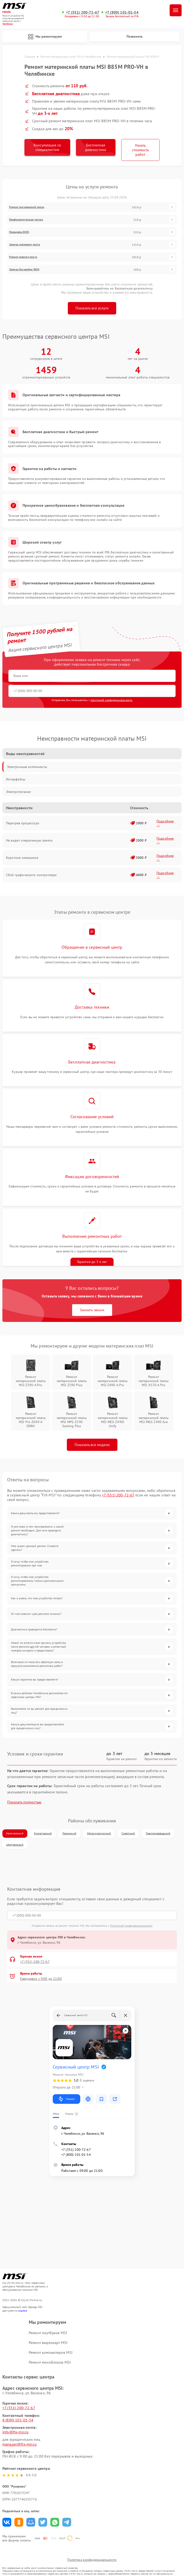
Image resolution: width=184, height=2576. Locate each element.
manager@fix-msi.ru (19, 2444)
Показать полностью (24, 1802)
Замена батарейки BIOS (24, 269)
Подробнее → (165, 823)
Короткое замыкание (22, 857)
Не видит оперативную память (29, 840)
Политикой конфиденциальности (131, 1925)
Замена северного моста (24, 244)
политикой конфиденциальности (111, 700)
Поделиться (6, 2522)
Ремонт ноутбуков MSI (48, 2332)
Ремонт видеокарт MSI (48, 2342)
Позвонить (134, 36)
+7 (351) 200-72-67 (82, 12)
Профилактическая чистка (26, 219)
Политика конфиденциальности (91, 2560)
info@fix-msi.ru (15, 2432)
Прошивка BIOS (19, 232)
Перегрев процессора (22, 823)
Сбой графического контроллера (31, 875)
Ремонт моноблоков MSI (50, 2362)
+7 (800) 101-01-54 (121, 12)
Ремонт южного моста (23, 257)
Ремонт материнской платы (26, 207)
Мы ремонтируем (45, 37)
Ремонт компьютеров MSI (51, 2352)
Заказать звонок (92, 1310)
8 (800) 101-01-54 (18, 2420)
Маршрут (66, 2099)
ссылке (22, 2310)
